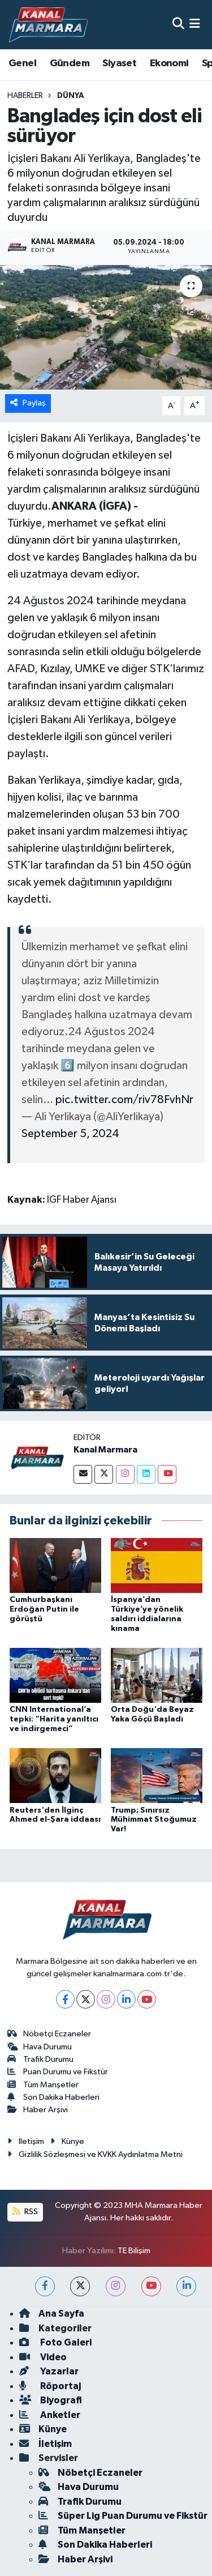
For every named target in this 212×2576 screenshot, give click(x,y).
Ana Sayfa (51, 2313)
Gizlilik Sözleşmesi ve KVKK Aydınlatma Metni (95, 2154)
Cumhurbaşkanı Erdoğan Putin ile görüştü (44, 1609)
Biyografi (50, 2400)
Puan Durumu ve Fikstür (58, 2071)
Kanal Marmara (105, 1449)
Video (43, 2357)
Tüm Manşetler (43, 2085)
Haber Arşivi (37, 2109)
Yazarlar (49, 2371)
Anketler (49, 2415)
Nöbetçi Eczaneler (49, 2034)
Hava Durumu (39, 2047)
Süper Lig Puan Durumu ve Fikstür (122, 2516)
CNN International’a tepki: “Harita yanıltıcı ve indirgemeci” (54, 1719)
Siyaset (119, 63)
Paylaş (28, 403)
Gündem (69, 63)
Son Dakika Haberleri (53, 2097)
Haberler (25, 96)
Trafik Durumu (40, 2059)
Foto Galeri (55, 2342)
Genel (22, 63)
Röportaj (50, 2386)
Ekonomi (169, 63)
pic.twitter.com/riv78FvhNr (124, 1099)
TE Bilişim (134, 2250)
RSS (24, 2211)
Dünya (70, 96)
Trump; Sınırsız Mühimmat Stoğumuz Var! (154, 1820)
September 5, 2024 (70, 1133)
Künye (67, 2141)
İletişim (25, 2141)
